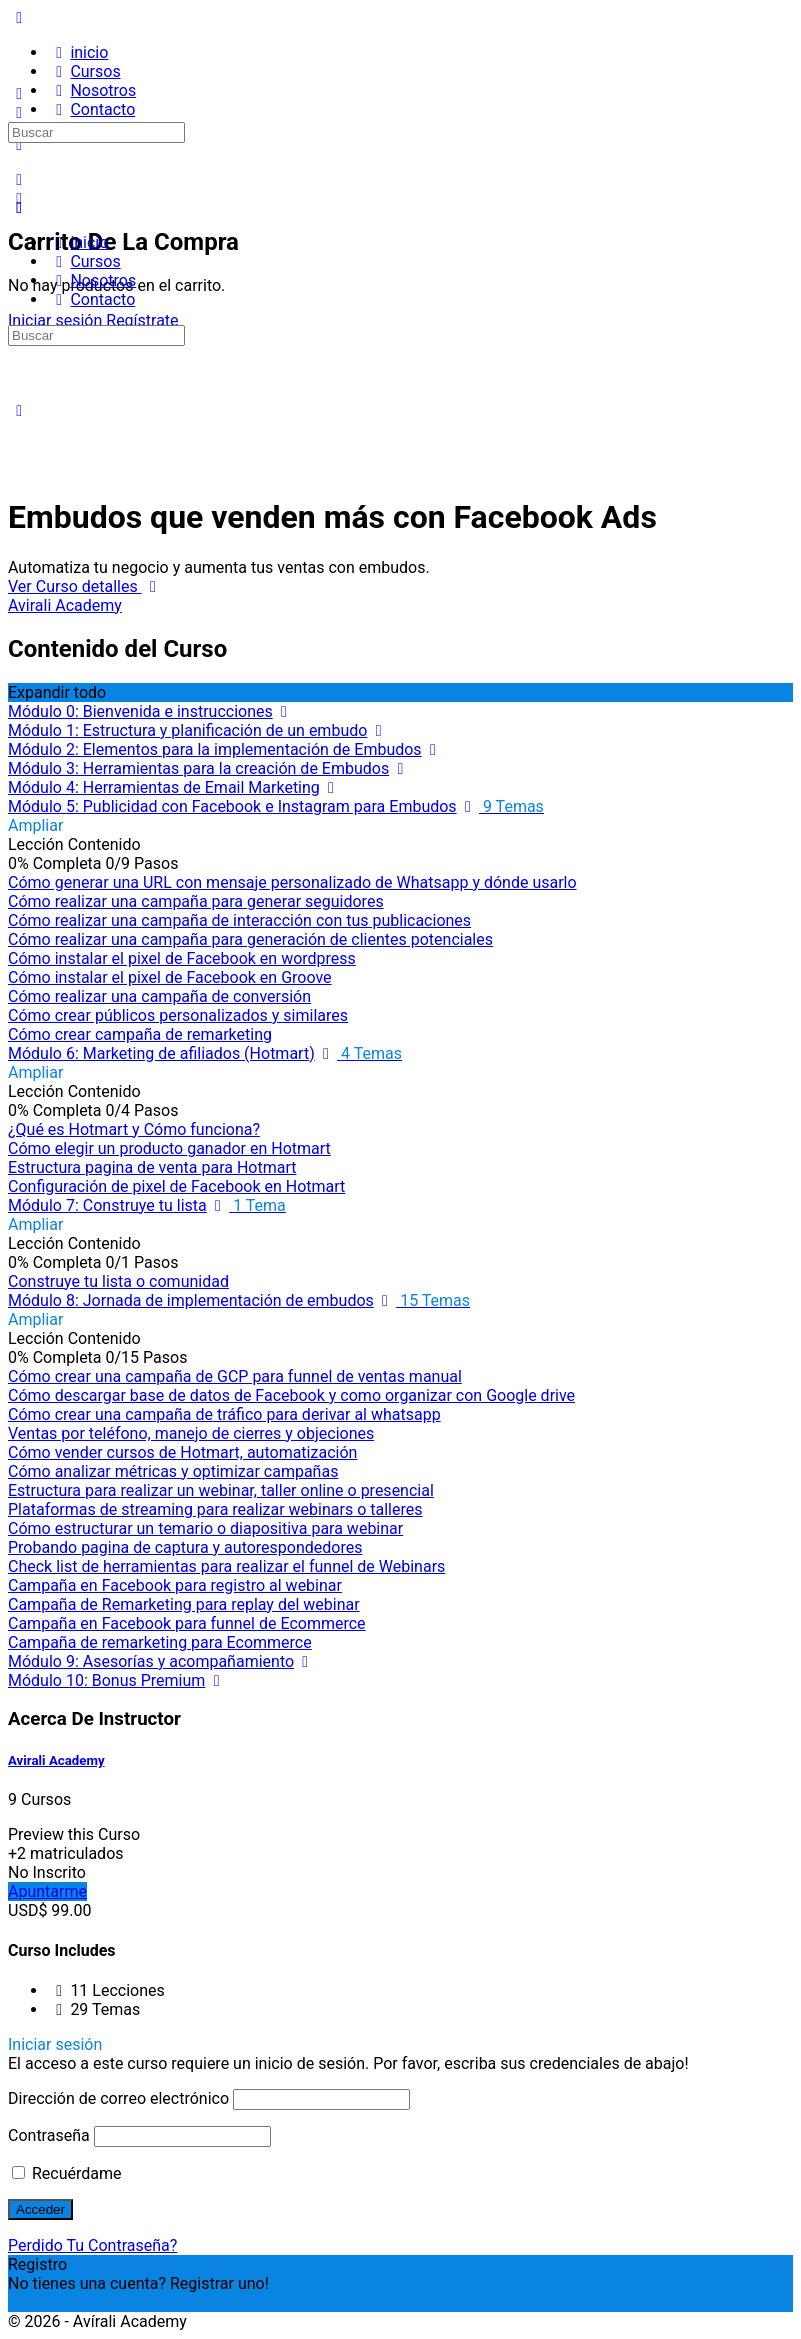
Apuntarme (47, 1891)
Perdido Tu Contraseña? (92, 2245)
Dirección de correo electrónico (118, 2098)
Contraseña (49, 2135)
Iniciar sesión (55, 320)
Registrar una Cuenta (82, 2302)
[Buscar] (19, 179)
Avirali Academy (56, 1760)
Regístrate (142, 320)
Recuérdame (67, 2173)
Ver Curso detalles (86, 586)
